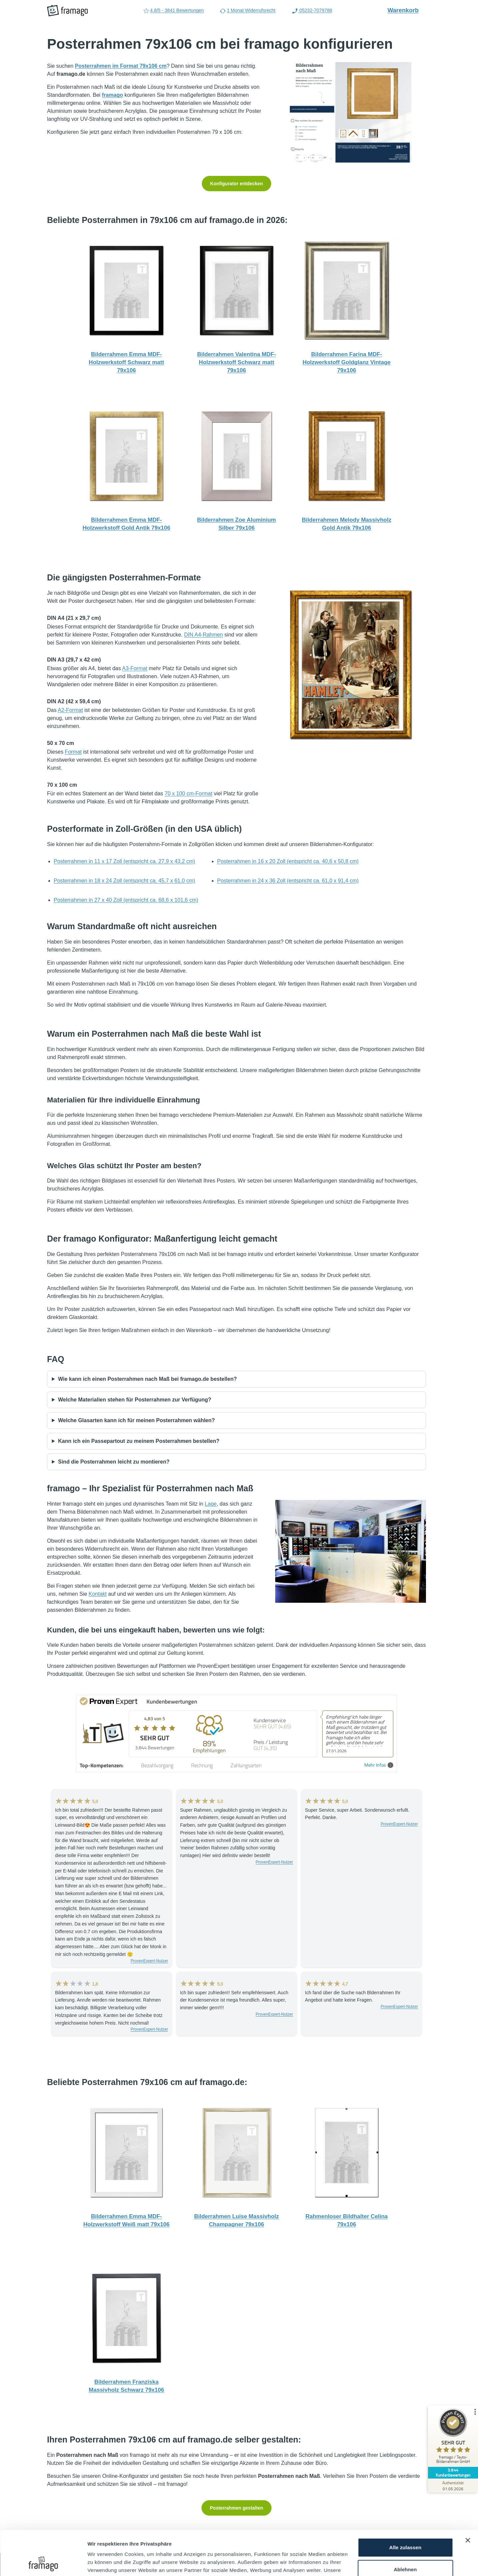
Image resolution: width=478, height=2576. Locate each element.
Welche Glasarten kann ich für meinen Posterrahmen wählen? (136, 1420)
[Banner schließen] (467, 2498)
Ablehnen (405, 2527)
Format (73, 752)
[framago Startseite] (67, 10)
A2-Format (70, 710)
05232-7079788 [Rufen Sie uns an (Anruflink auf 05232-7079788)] (312, 11)
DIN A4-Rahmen (203, 634)
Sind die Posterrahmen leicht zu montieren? (113, 1462)
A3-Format (134, 668)
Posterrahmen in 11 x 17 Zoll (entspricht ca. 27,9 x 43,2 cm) (124, 861)
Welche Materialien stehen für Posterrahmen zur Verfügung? (134, 1399)
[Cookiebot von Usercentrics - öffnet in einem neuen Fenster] (43, 2563)
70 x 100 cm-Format (188, 793)
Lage (211, 1504)
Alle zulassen (405, 2506)
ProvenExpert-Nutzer (149, 1961)
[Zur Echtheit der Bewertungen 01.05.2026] (453, 2486)
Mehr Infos (378, 1765)
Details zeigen (104, 2563)
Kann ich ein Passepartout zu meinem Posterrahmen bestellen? (138, 1441)
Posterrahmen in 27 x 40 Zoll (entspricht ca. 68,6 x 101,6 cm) (126, 900)
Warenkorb (407, 10)
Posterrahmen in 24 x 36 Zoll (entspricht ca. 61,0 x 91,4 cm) (288, 880)
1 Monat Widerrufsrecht (248, 11)
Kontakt (98, 1594)
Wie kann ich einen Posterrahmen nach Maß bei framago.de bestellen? (147, 1379)
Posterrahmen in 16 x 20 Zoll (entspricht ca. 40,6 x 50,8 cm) (288, 861)
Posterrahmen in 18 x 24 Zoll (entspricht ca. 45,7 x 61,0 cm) (124, 880)
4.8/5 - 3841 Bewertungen (173, 11)
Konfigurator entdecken (236, 183)
